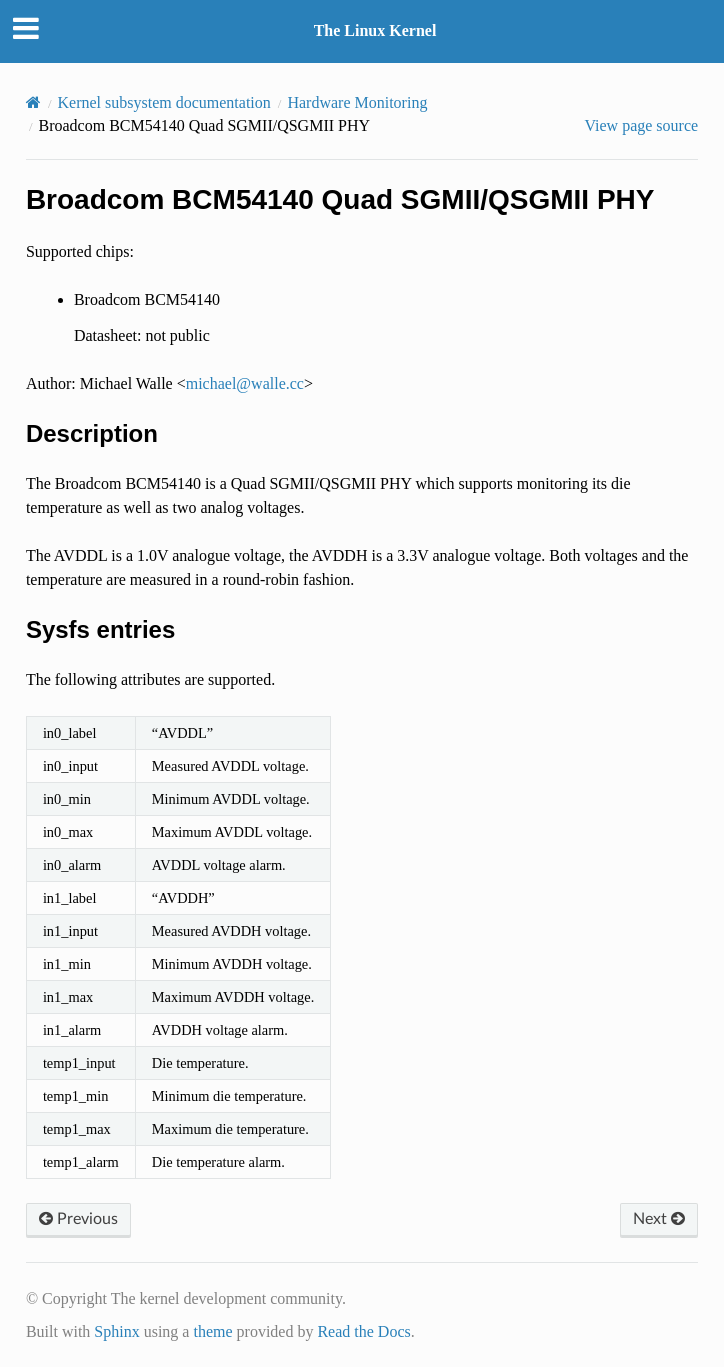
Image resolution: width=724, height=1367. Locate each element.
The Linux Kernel (375, 30)
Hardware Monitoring (357, 102)
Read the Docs (363, 1331)
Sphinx (116, 1331)
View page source (641, 125)
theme (212, 1331)
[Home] (33, 102)
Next (659, 1219)
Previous (78, 1219)
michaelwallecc (245, 383)
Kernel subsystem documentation (164, 102)
